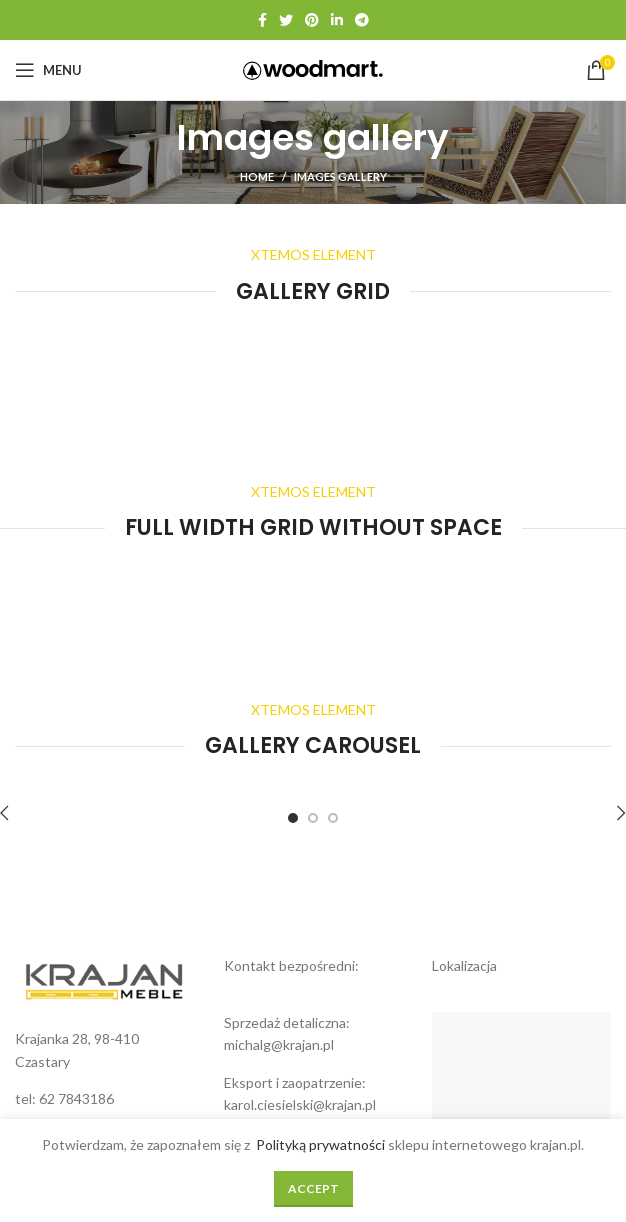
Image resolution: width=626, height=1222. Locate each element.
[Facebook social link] (262, 20)
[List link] (104, 1099)
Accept (313, 1188)
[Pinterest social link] (312, 20)
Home (257, 176)
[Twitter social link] (286, 20)
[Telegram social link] (362, 20)
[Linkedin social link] (337, 20)
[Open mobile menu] (48, 70)
